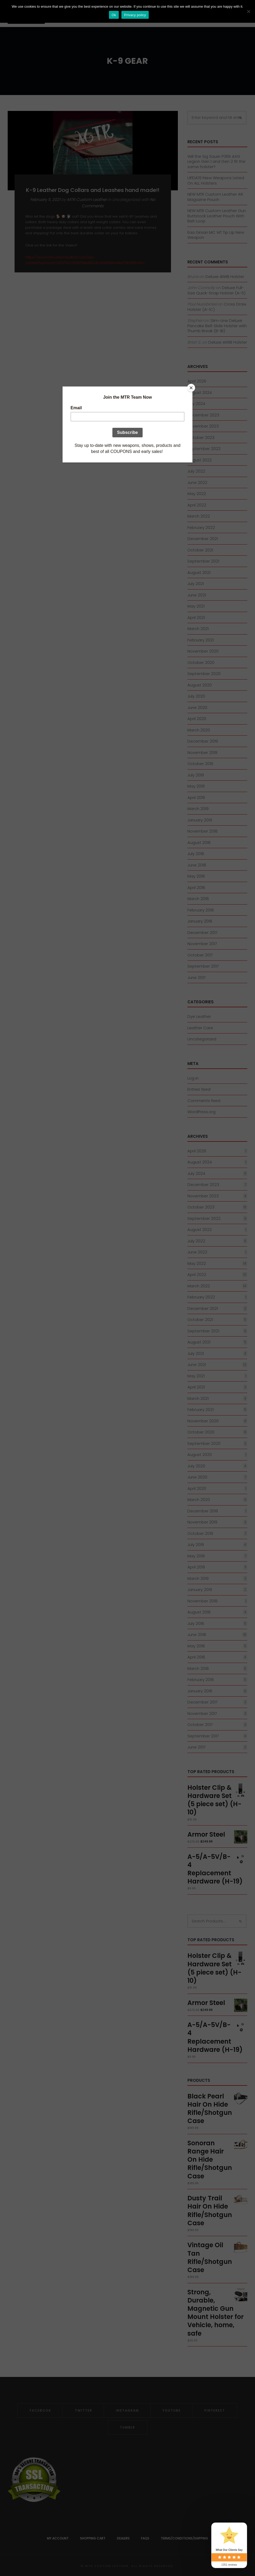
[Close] (191, 388)
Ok (114, 15)
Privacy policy (135, 15)
